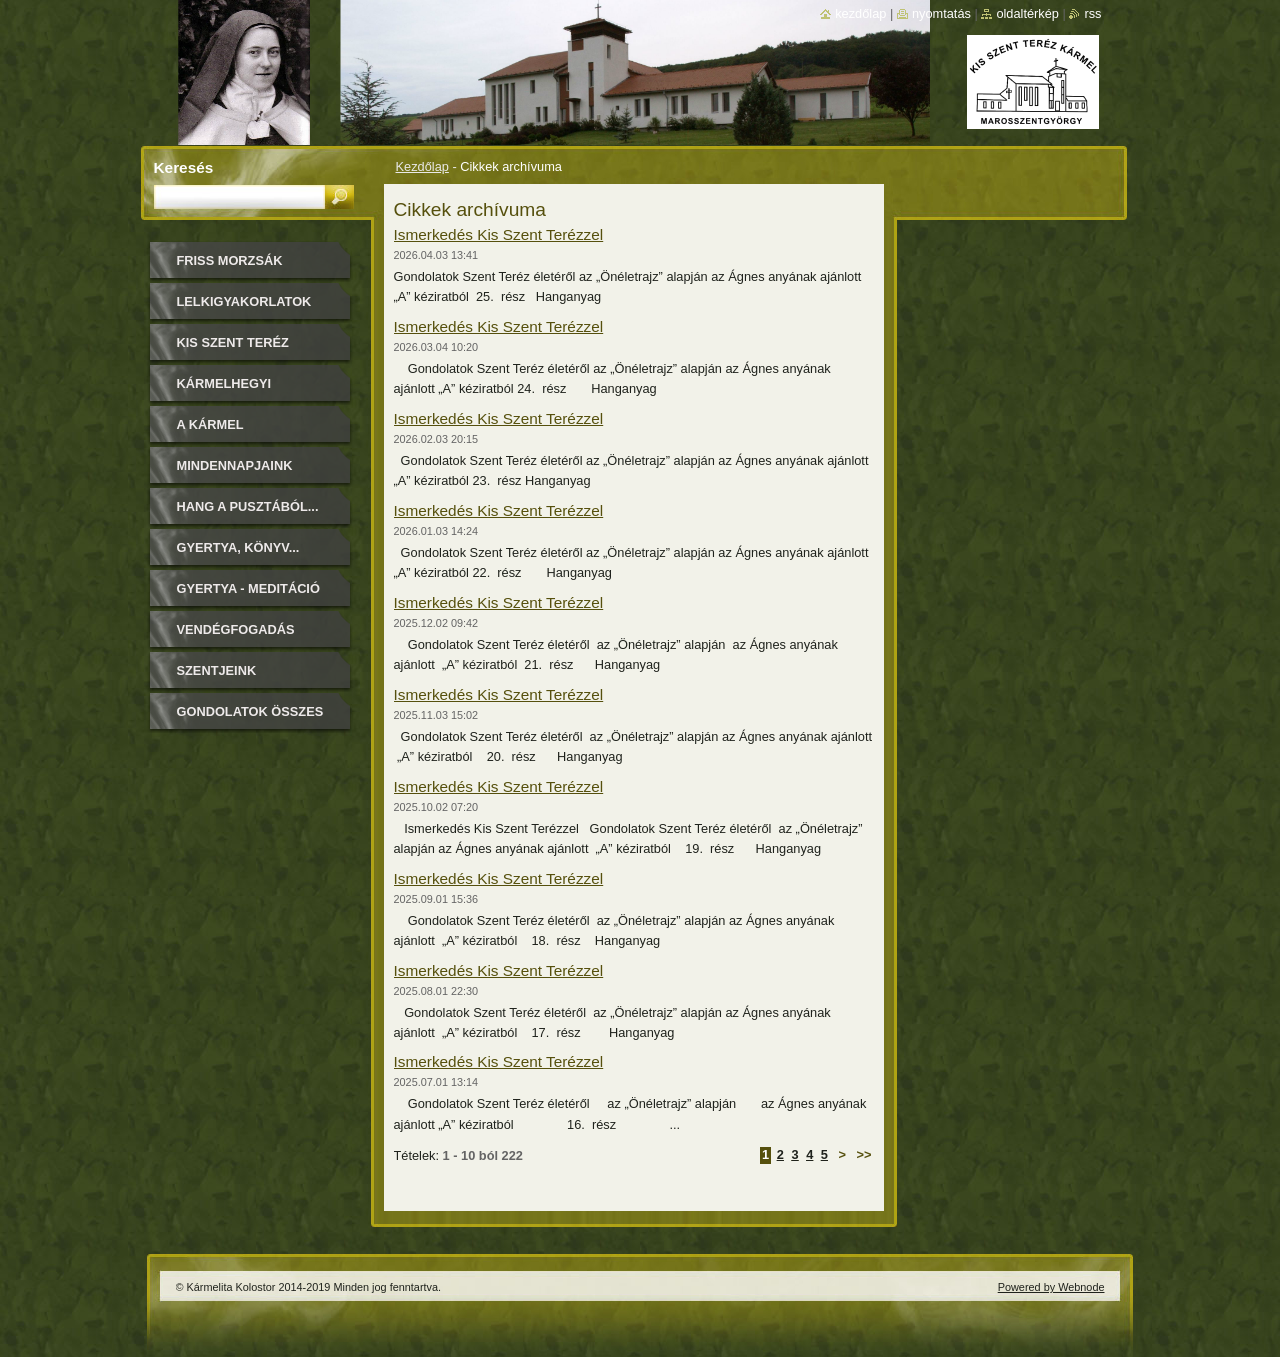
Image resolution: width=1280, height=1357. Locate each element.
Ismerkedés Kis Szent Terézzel (499, 234)
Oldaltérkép (1027, 13)
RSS (1092, 13)
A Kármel (210, 424)
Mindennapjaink (235, 465)
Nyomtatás (941, 13)
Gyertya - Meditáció (248, 588)
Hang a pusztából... (248, 506)
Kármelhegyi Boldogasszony (236, 390)
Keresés (184, 167)
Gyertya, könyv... (238, 547)
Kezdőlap (422, 166)
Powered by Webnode (1051, 1287)
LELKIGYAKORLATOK (244, 301)
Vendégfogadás (236, 629)
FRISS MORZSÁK (230, 260)
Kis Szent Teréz (233, 342)
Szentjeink (217, 670)
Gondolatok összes (250, 711)
